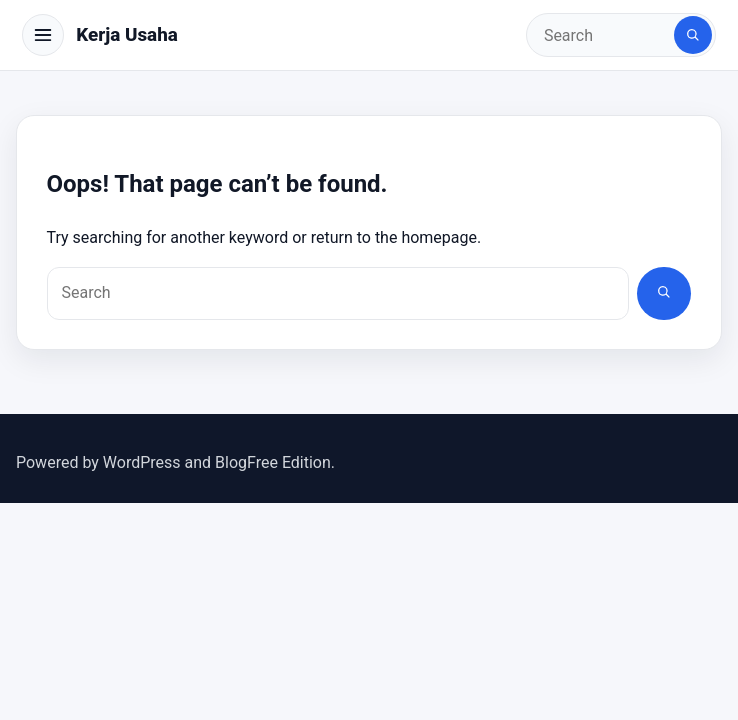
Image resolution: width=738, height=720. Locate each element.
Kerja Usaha (127, 34)
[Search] (693, 35)
